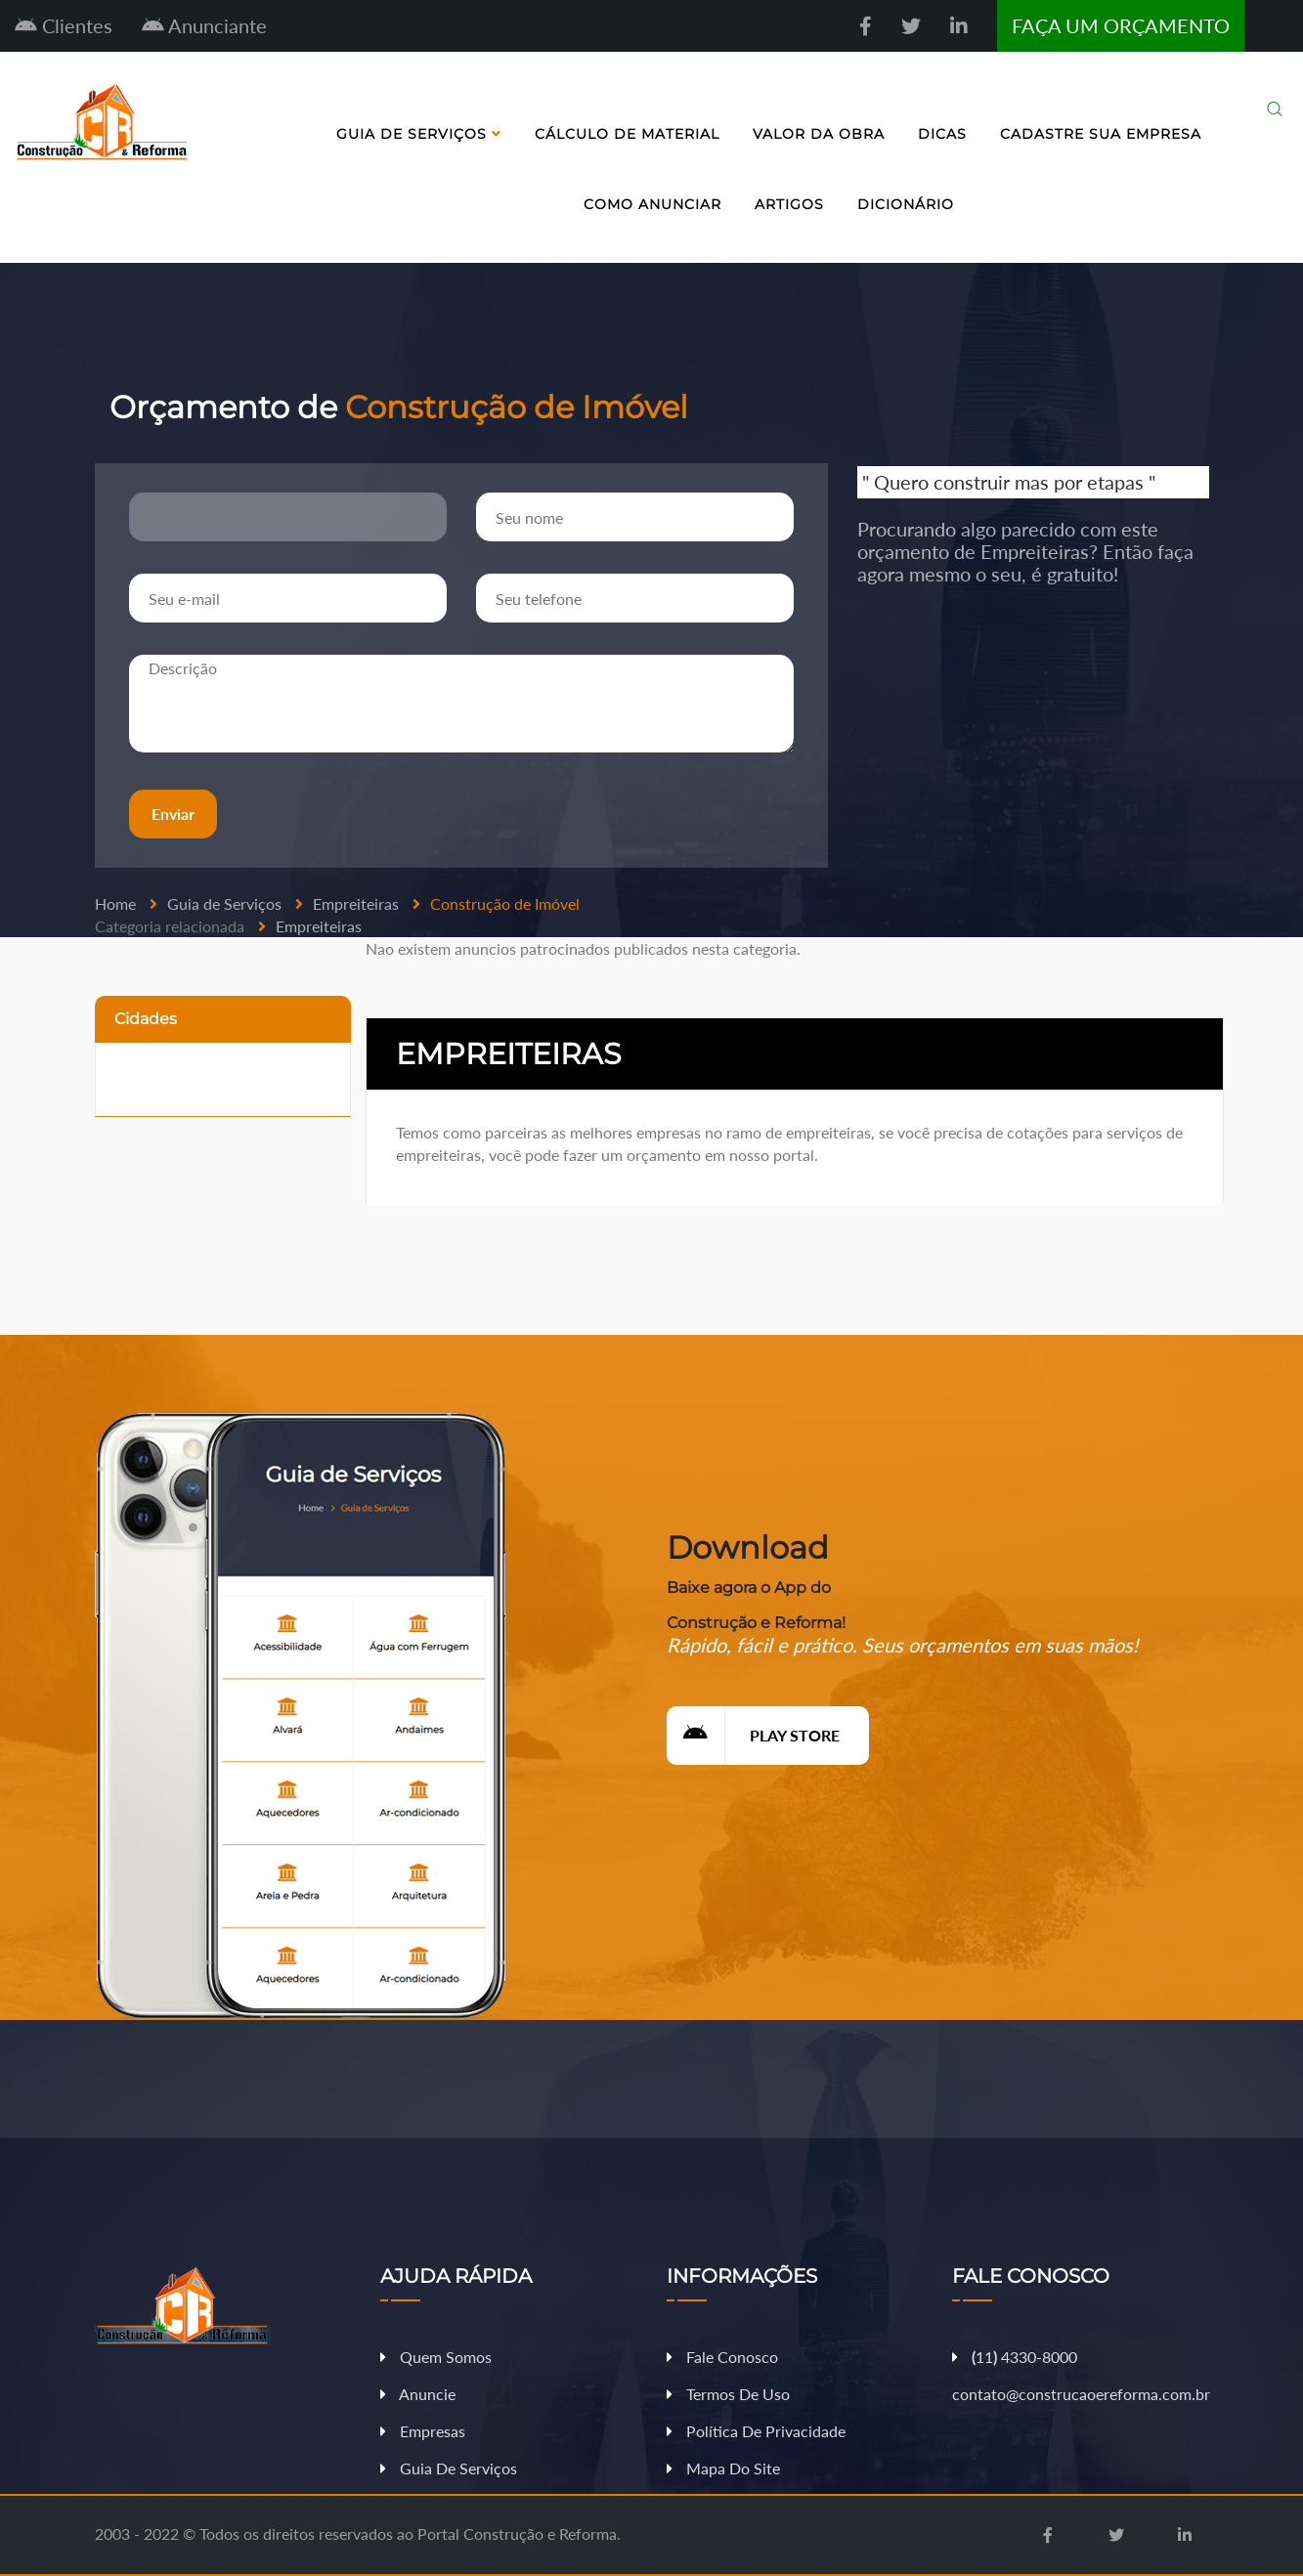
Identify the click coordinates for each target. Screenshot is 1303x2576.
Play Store (753, 1734)
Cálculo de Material (627, 134)
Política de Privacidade (756, 2431)
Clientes (63, 25)
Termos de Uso (728, 2393)
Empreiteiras (356, 903)
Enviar (172, 813)
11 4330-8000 (1014, 2356)
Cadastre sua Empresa (1100, 134)
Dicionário (905, 204)
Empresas (422, 2431)
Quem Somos (436, 2356)
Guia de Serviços (418, 134)
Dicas (942, 134)
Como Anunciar (652, 204)
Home (115, 903)
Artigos (789, 204)
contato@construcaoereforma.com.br (1081, 2393)
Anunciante (204, 25)
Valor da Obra (819, 134)
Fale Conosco (722, 2356)
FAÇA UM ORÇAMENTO (1121, 25)
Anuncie (418, 2393)
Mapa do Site (723, 2468)
